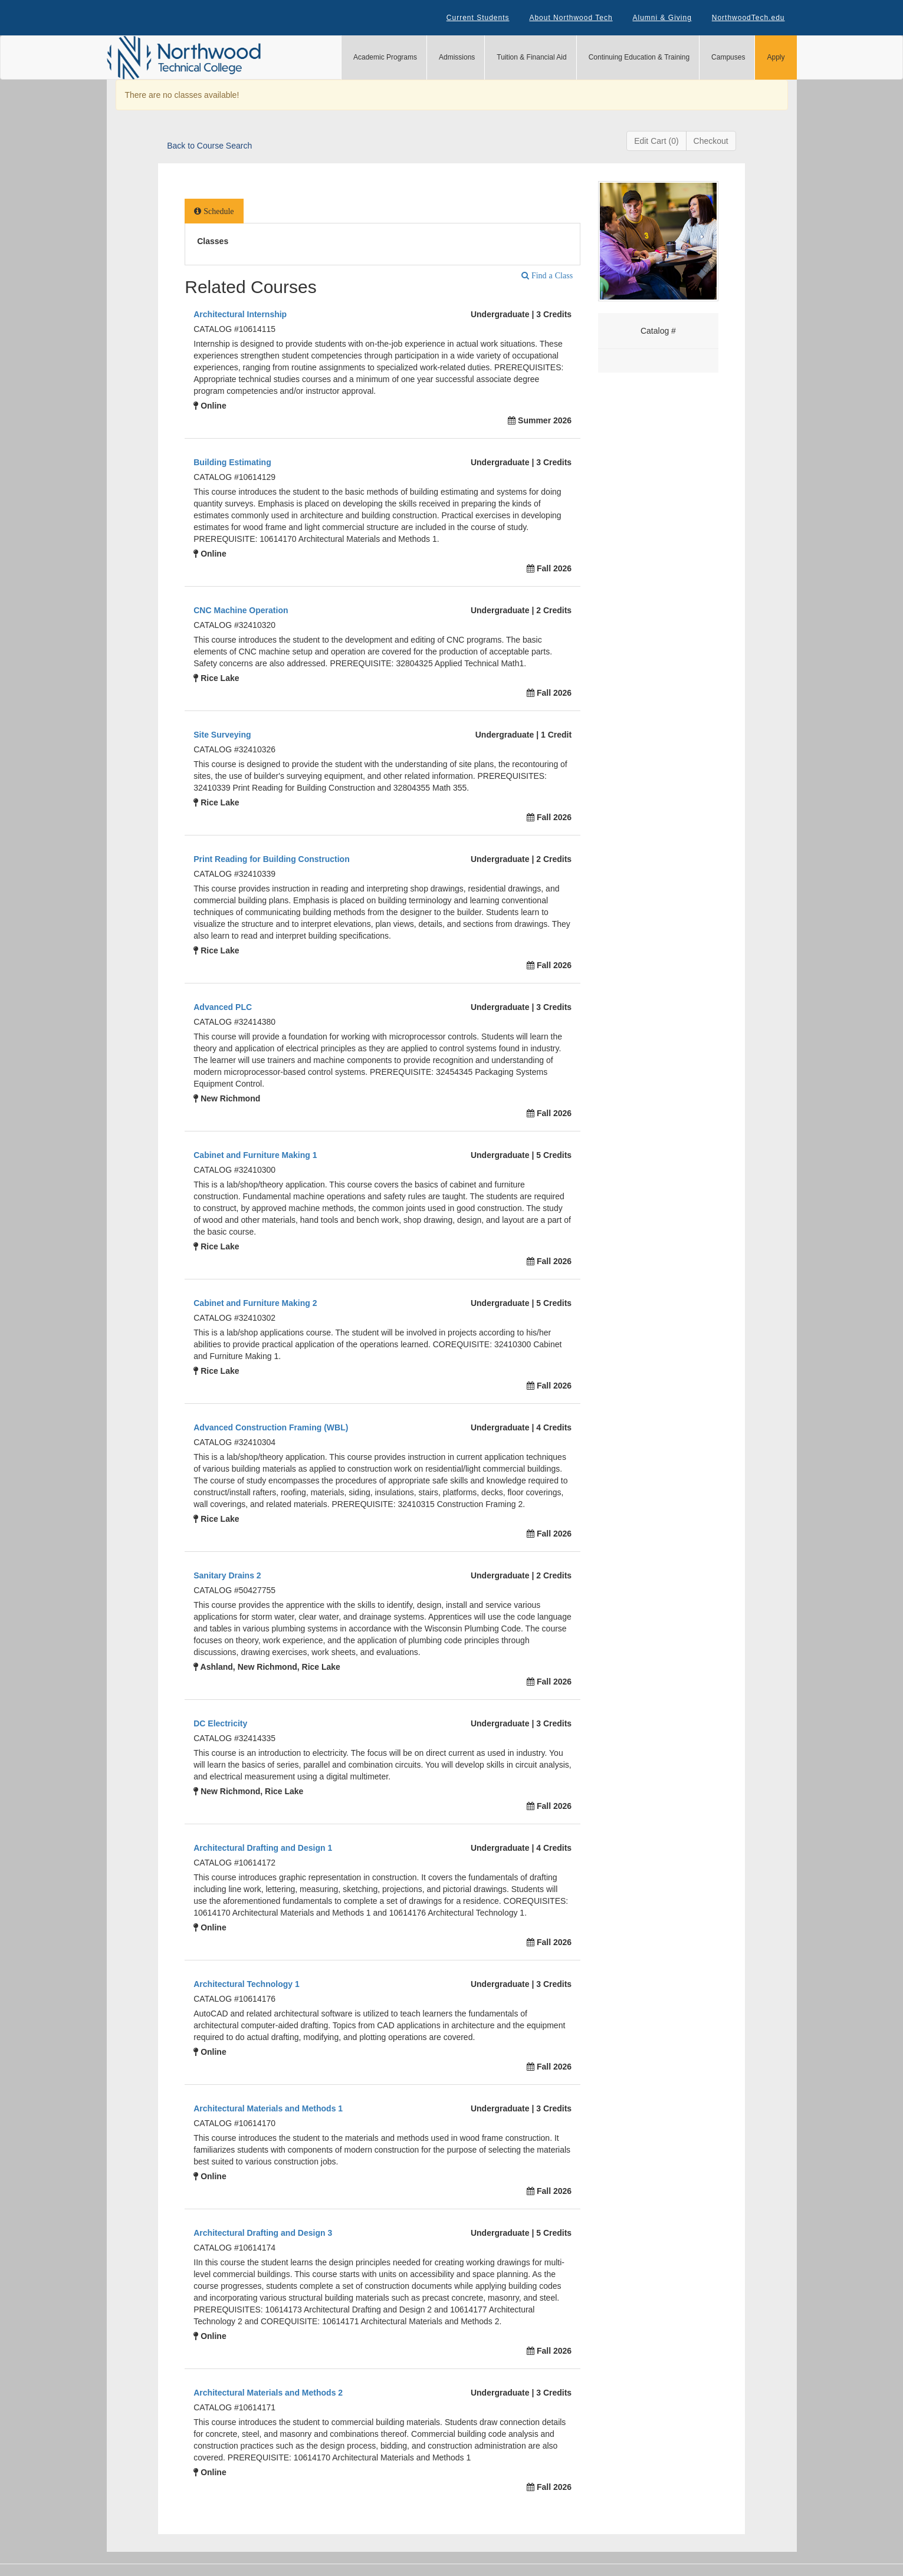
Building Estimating (232, 462)
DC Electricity (220, 1723)
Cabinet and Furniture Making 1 (255, 1155)
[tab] (214, 211)
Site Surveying (222, 734)
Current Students (478, 18)
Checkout (711, 141)
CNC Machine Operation (240, 610)
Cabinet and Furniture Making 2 (255, 1303)
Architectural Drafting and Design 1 (262, 1848)
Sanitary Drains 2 (227, 1575)
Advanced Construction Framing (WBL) (270, 1427)
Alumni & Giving (662, 18)
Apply (775, 57)
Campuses (728, 57)
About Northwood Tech (570, 18)
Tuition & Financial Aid (531, 57)
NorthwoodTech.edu (748, 18)
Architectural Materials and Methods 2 (268, 2392)
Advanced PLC (222, 1007)
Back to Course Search (209, 145)
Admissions (457, 57)
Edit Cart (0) (656, 141)
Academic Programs (385, 57)
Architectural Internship (240, 314)
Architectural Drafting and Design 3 (262, 2233)
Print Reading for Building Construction (271, 859)
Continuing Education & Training (639, 57)
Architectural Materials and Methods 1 (268, 2108)
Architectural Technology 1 (246, 1984)
